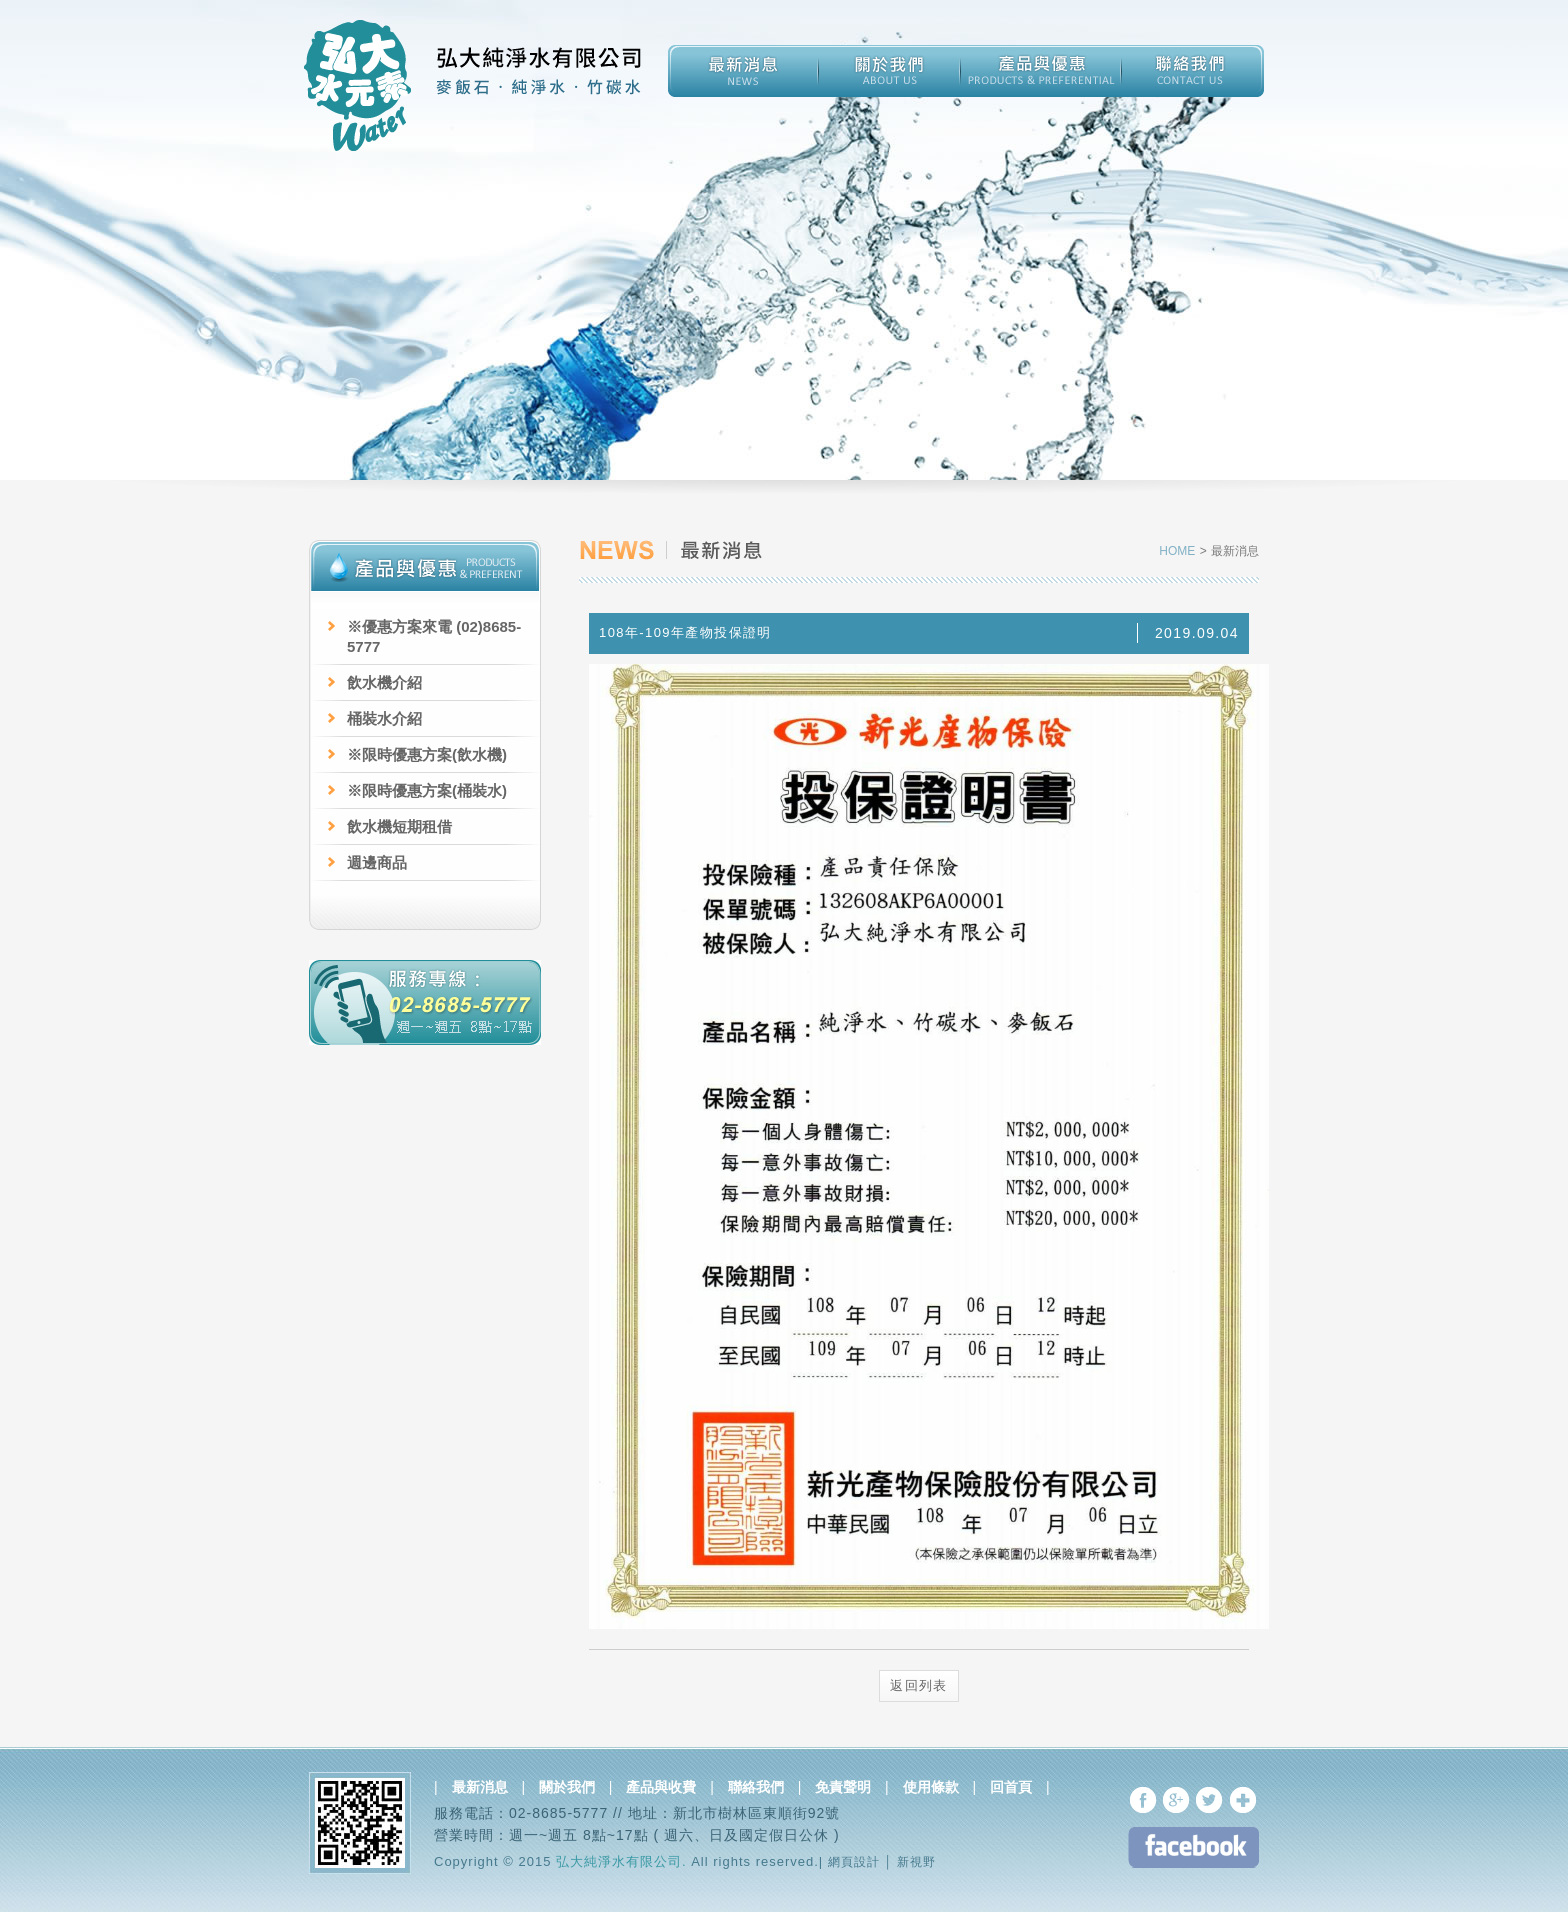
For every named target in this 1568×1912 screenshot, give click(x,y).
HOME (1179, 551)
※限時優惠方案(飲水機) (427, 754)
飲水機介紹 (384, 682)
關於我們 (567, 1787)
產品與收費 (661, 1787)
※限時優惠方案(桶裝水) (427, 790)
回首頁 (1011, 1787)
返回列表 (919, 1685)
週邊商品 (377, 862)
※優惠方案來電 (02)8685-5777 (434, 636)
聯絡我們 (756, 1787)
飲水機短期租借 (399, 826)
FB (1193, 1847)
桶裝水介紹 (384, 718)
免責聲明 (843, 1787)
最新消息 (480, 1787)
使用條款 (931, 1787)
